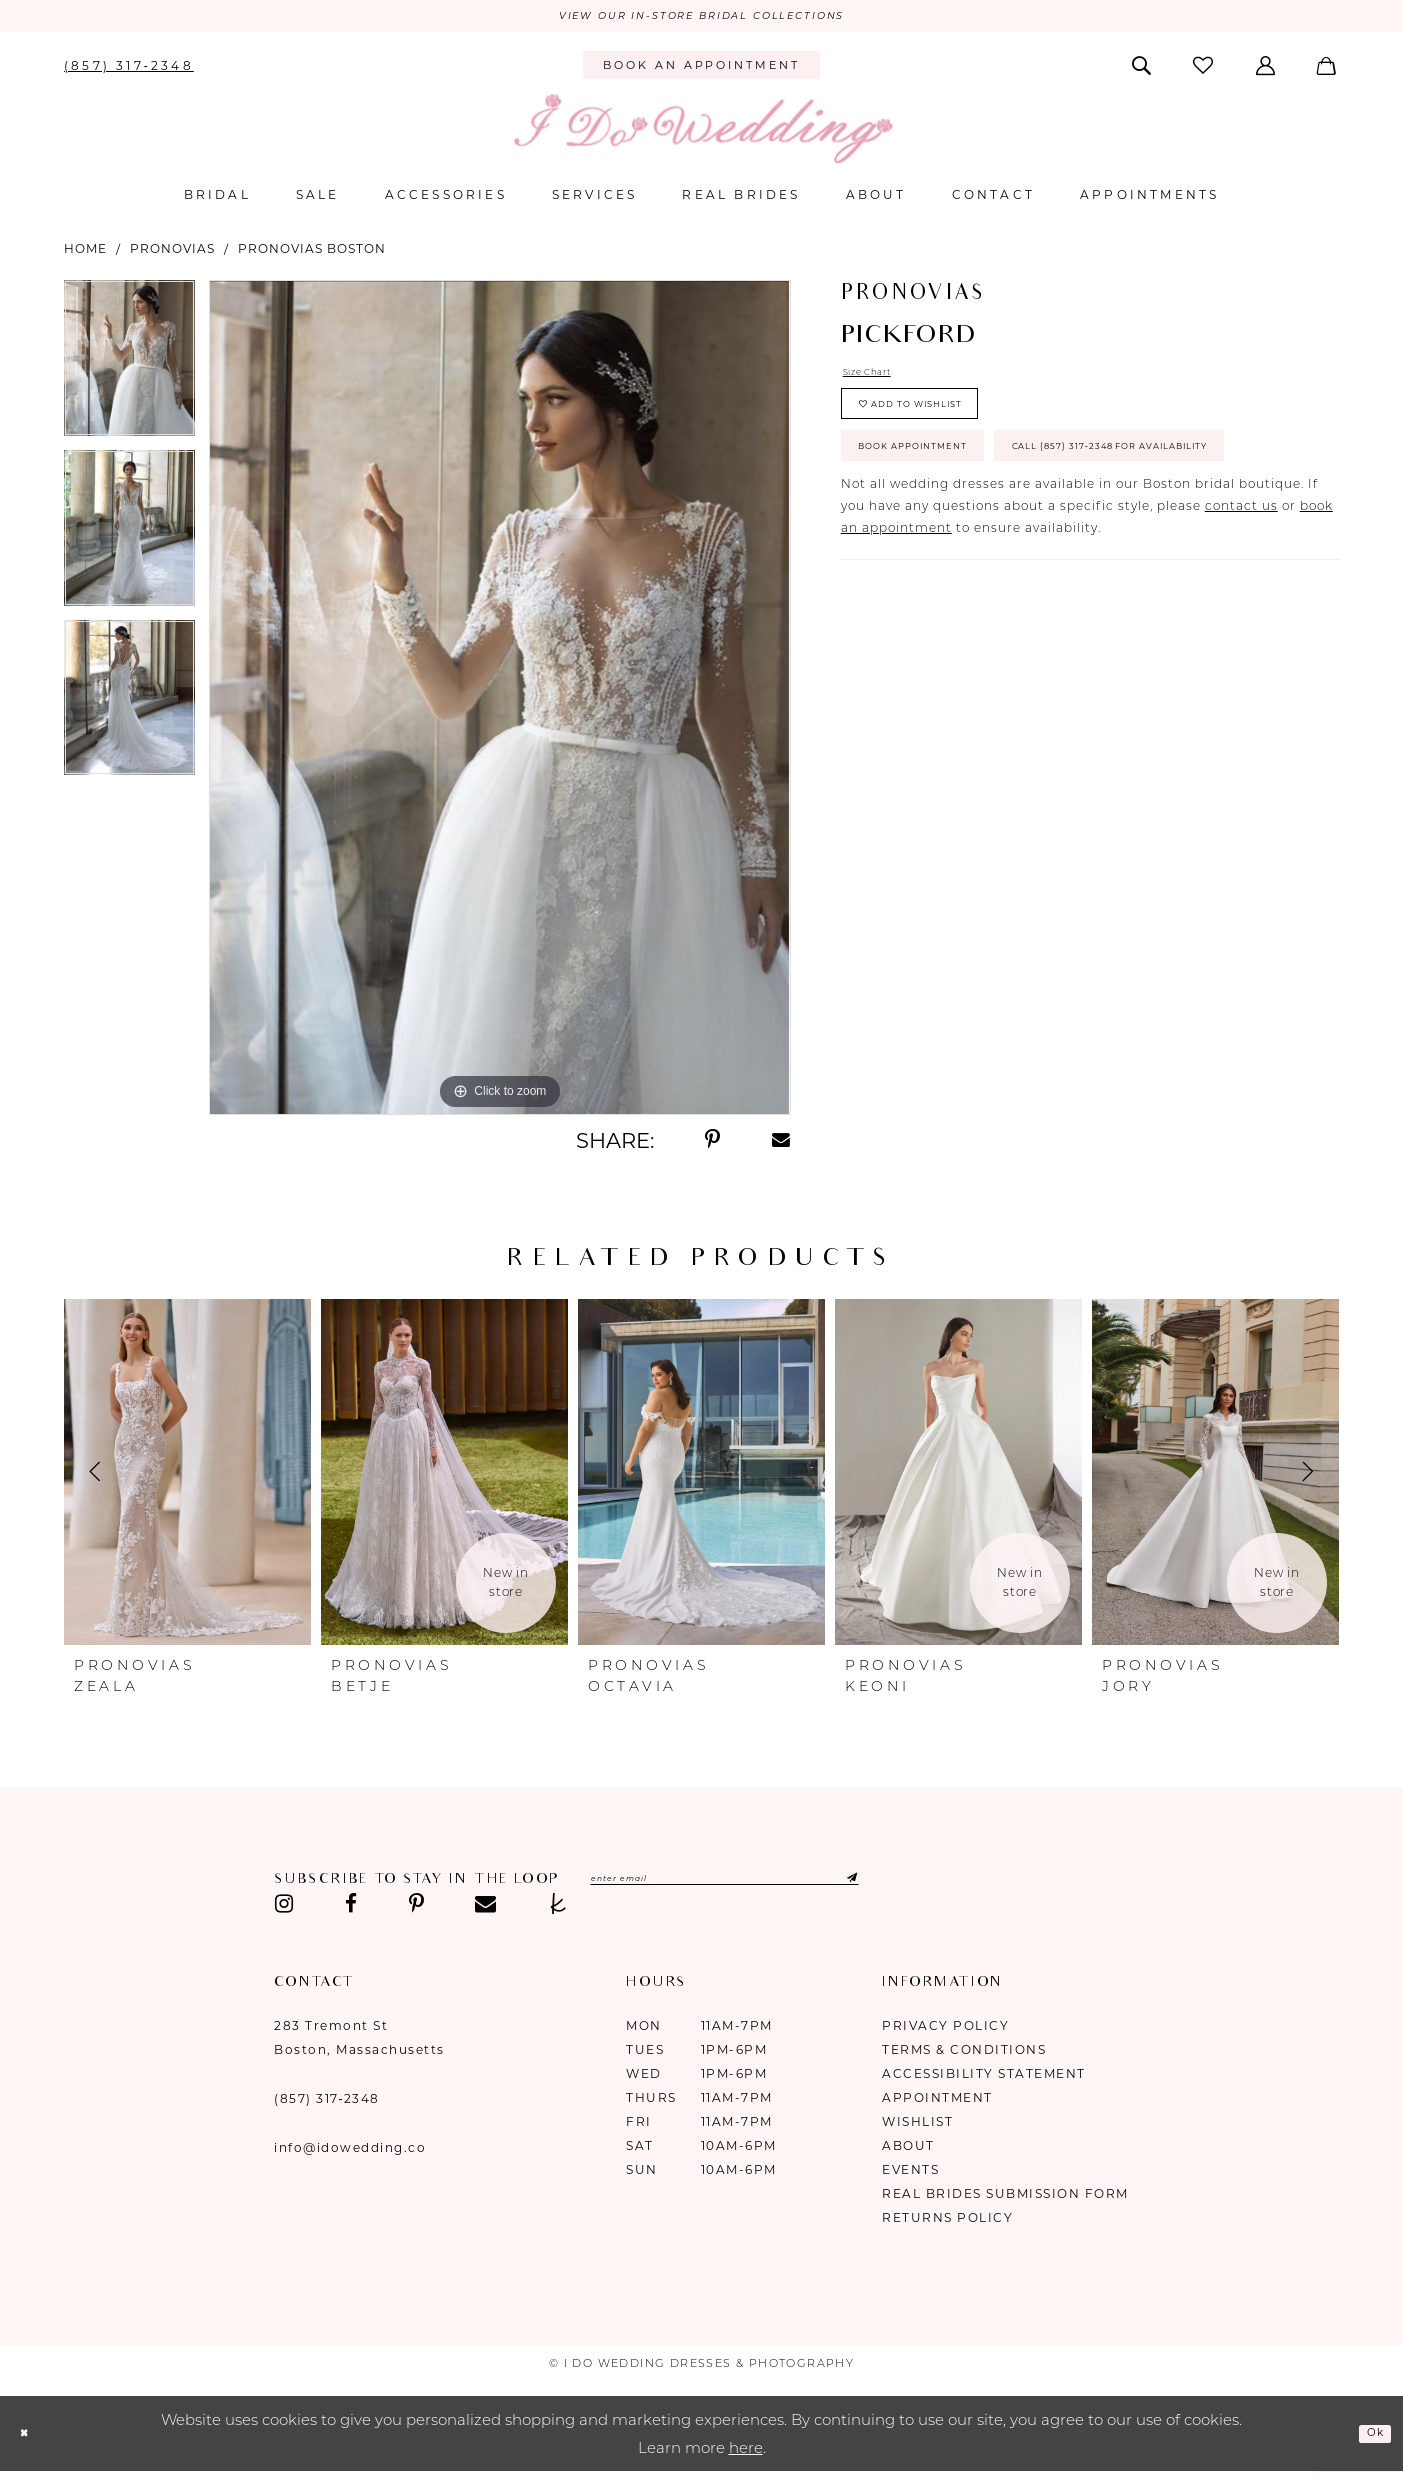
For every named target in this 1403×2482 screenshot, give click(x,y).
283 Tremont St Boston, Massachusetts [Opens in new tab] (359, 2043)
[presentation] (187, 1478)
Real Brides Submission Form (1005, 2199)
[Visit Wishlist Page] (1205, 70)
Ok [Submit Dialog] (1369, 2438)
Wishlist (917, 2127)
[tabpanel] (129, 370)
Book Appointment (944, 488)
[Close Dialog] (30, 2439)
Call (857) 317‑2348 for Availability (1010, 548)
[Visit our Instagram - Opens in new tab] (284, 1910)
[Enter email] (786, 1887)
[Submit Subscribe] (955, 1887)
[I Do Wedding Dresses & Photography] (702, 134)
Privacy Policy (945, 2031)
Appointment (937, 2103)
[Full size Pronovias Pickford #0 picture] (499, 703)
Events (910, 2175)
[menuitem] (129, 70)
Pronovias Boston (312, 253)
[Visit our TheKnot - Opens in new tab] (558, 1910)
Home (85, 253)
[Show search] (1143, 70)
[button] (1266, 70)
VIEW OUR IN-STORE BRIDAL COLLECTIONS (701, 19)
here (746, 2453)
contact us (1241, 614)
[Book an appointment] (701, 71)
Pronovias (172, 253)
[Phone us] (129, 70)
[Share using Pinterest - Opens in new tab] (712, 1146)
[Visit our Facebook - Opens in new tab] (351, 1910)
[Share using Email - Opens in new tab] (781, 1146)
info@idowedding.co (350, 2153)
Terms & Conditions (964, 2055)
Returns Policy (947, 2223)
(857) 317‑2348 (327, 2104)
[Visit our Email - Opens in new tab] (485, 1910)
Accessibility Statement (984, 2079)
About (908, 2151)
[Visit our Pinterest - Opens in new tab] (416, 1910)
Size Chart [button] (878, 380)
